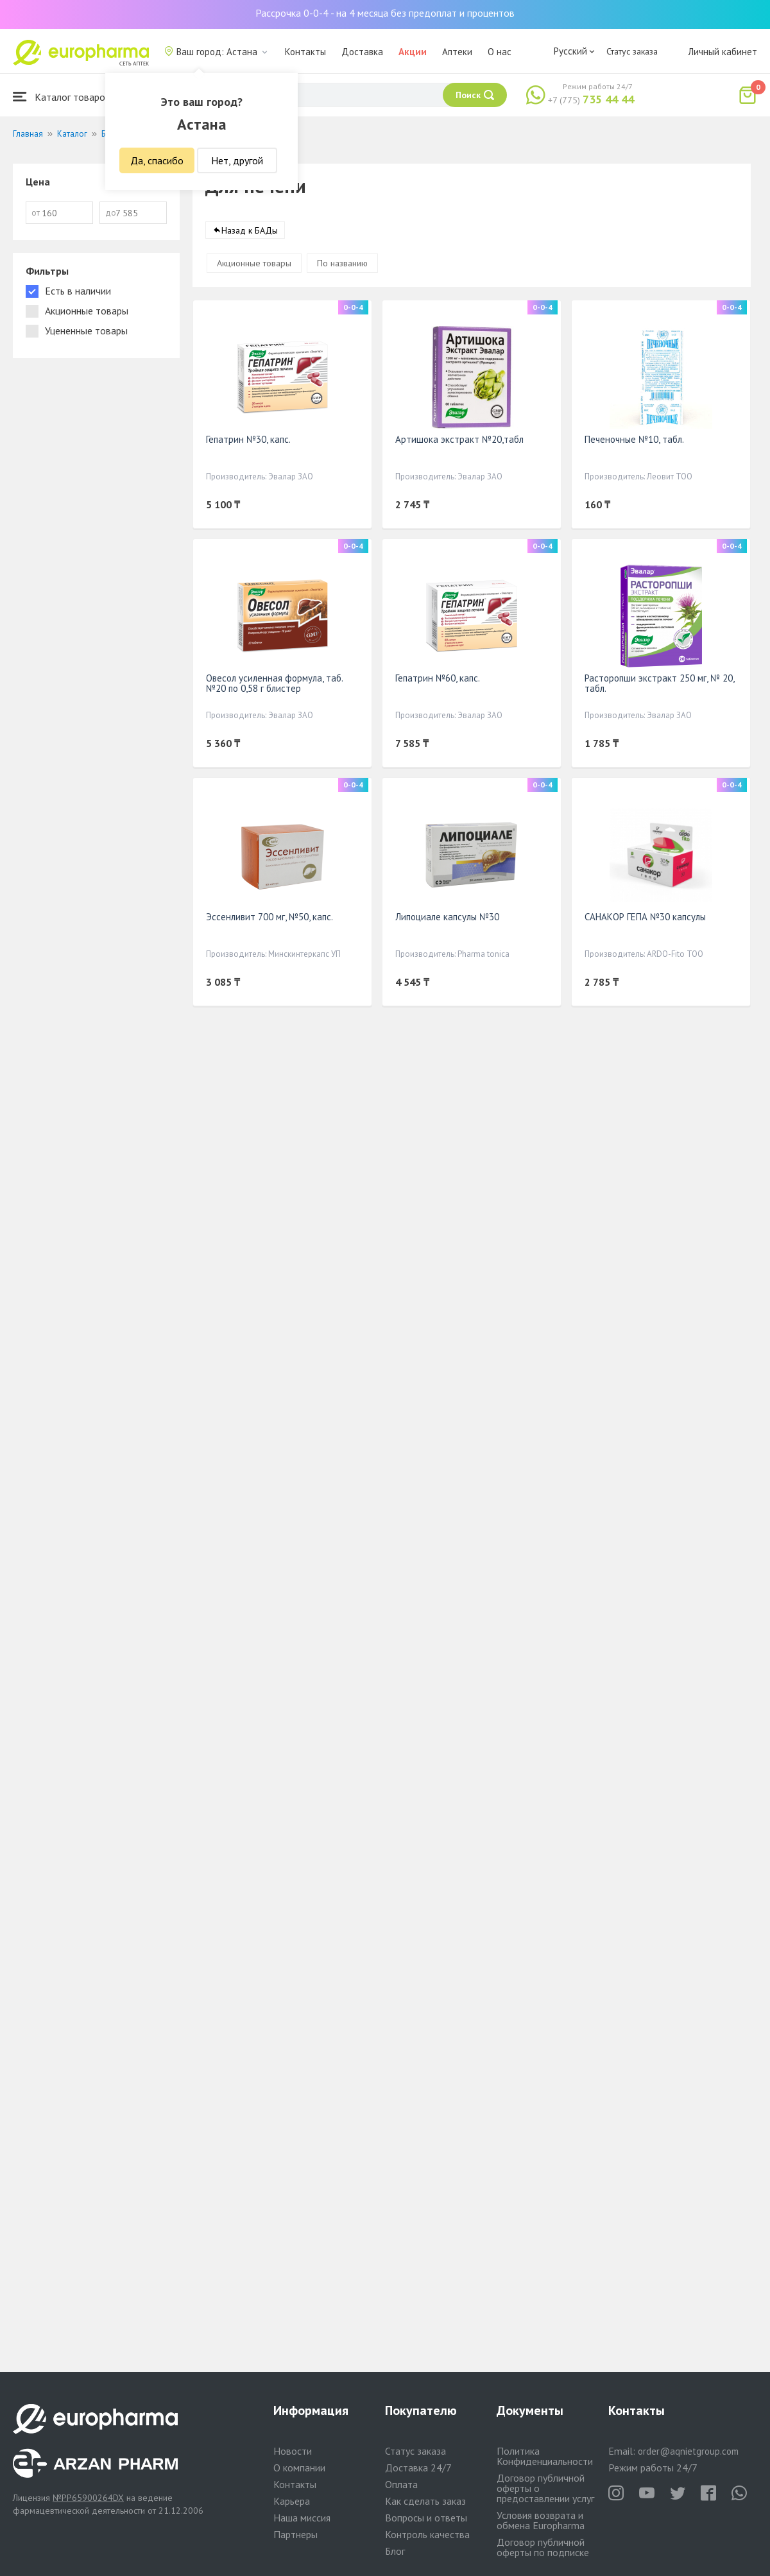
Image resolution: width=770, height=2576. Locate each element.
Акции (412, 52)
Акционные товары (254, 263)
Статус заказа (632, 51)
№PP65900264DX (88, 2497)
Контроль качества (427, 2534)
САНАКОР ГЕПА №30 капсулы (645, 917)
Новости (292, 2450)
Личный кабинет (722, 52)
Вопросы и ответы (426, 2517)
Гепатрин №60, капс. (437, 678)
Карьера (291, 2500)
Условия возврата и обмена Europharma (541, 2520)
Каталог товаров (61, 96)
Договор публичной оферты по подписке (543, 2547)
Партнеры (295, 2534)
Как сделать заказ (425, 2500)
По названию (342, 263)
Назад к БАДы (249, 230)
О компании (299, 2467)
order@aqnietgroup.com (688, 2451)
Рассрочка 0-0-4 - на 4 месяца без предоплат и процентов (385, 12)
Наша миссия (301, 2517)
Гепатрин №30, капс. (248, 439)
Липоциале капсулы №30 (447, 917)
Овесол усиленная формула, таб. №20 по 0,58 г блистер (274, 683)
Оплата (401, 2484)
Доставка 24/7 (418, 2467)
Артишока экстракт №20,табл (459, 439)
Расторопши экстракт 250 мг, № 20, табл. (659, 683)
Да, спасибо (157, 160)
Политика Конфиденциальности (545, 2456)
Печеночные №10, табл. (634, 439)
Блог (395, 2551)
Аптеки (457, 52)
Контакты (305, 52)
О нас (499, 52)
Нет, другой (237, 160)
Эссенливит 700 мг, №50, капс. (269, 917)
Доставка (362, 52)
